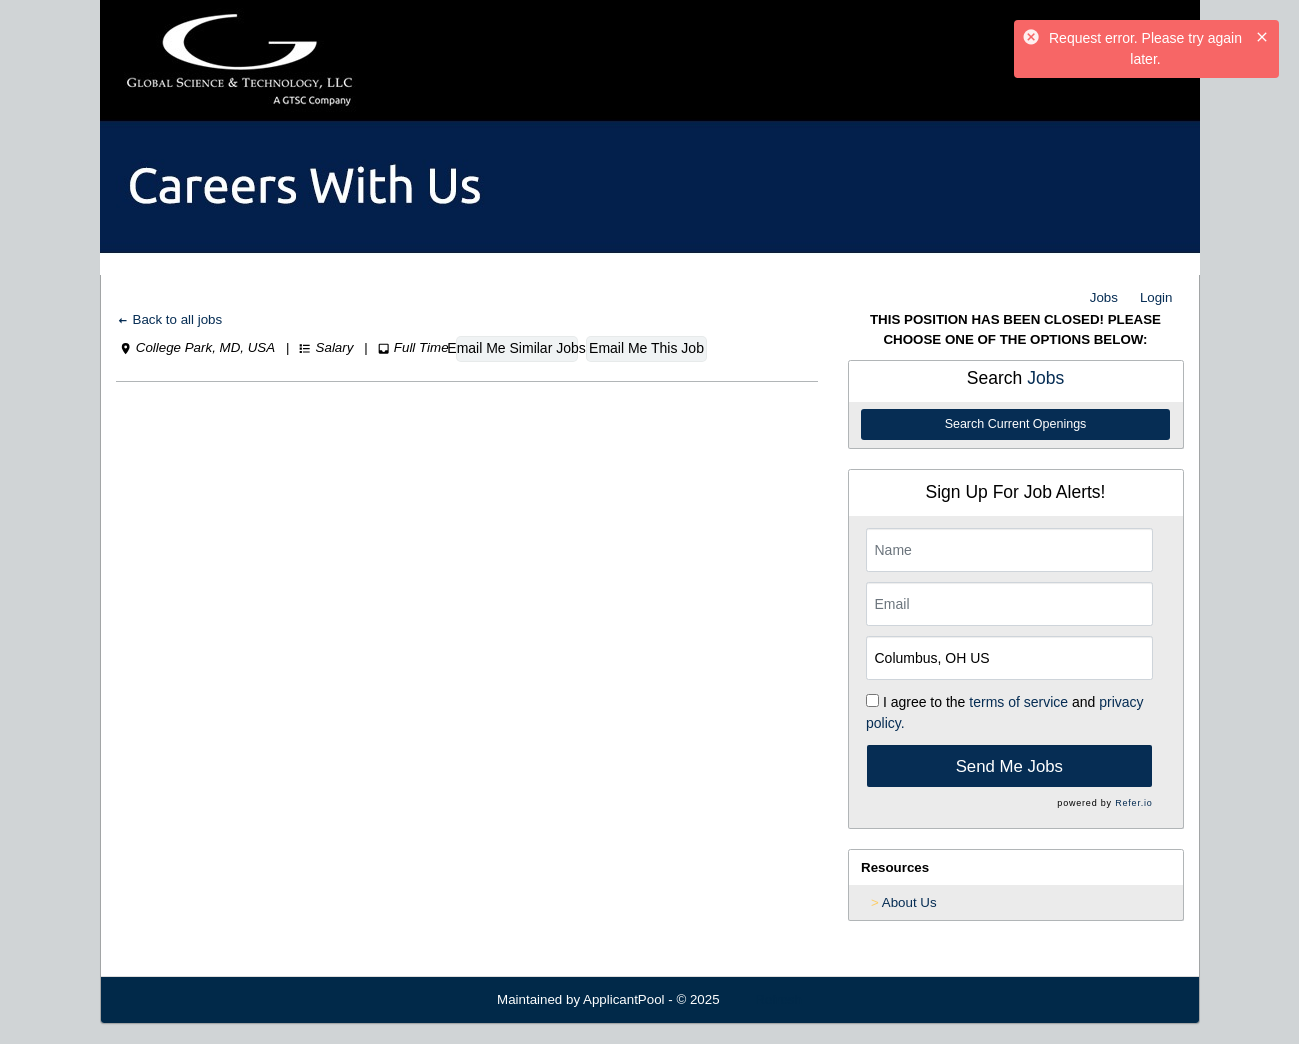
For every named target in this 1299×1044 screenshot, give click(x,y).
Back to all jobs (169, 319)
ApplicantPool (624, 999)
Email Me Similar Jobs (517, 348)
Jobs (1104, 297)
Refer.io (1133, 803)
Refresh (778, 999)
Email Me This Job (646, 348)
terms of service (1018, 702)
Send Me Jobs (1009, 766)
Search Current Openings (1016, 424)
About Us (909, 902)
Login (1156, 297)
